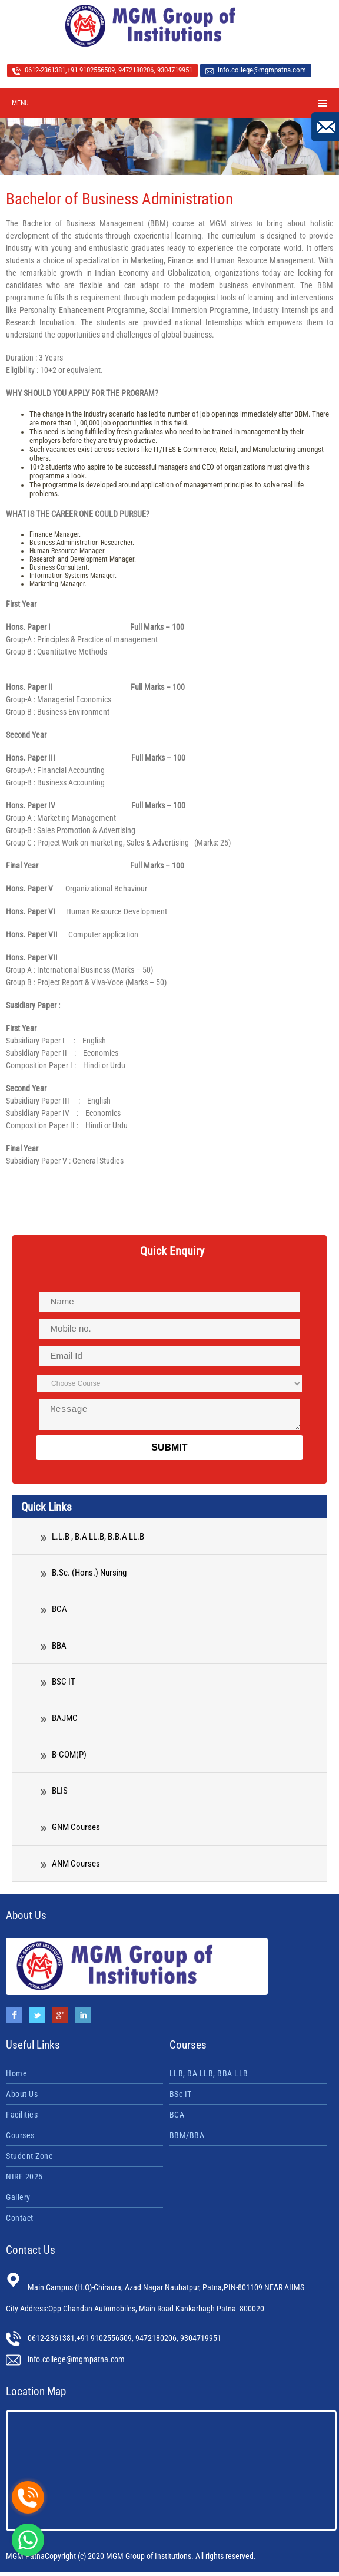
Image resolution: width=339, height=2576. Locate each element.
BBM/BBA (187, 2139)
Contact (20, 2221)
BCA (54, 1612)
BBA (54, 1649)
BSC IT (58, 1685)
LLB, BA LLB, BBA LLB (209, 2077)
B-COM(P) (64, 1758)
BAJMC (59, 1721)
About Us (22, 2097)
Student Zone (29, 2159)
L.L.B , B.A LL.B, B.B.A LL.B (92, 1540)
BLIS (54, 1794)
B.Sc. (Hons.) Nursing (84, 1576)
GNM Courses (70, 1830)
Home (16, 2077)
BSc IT (181, 2097)
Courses (20, 2139)
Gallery (18, 2200)
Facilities (22, 2118)
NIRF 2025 (24, 2180)
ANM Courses (70, 1867)
